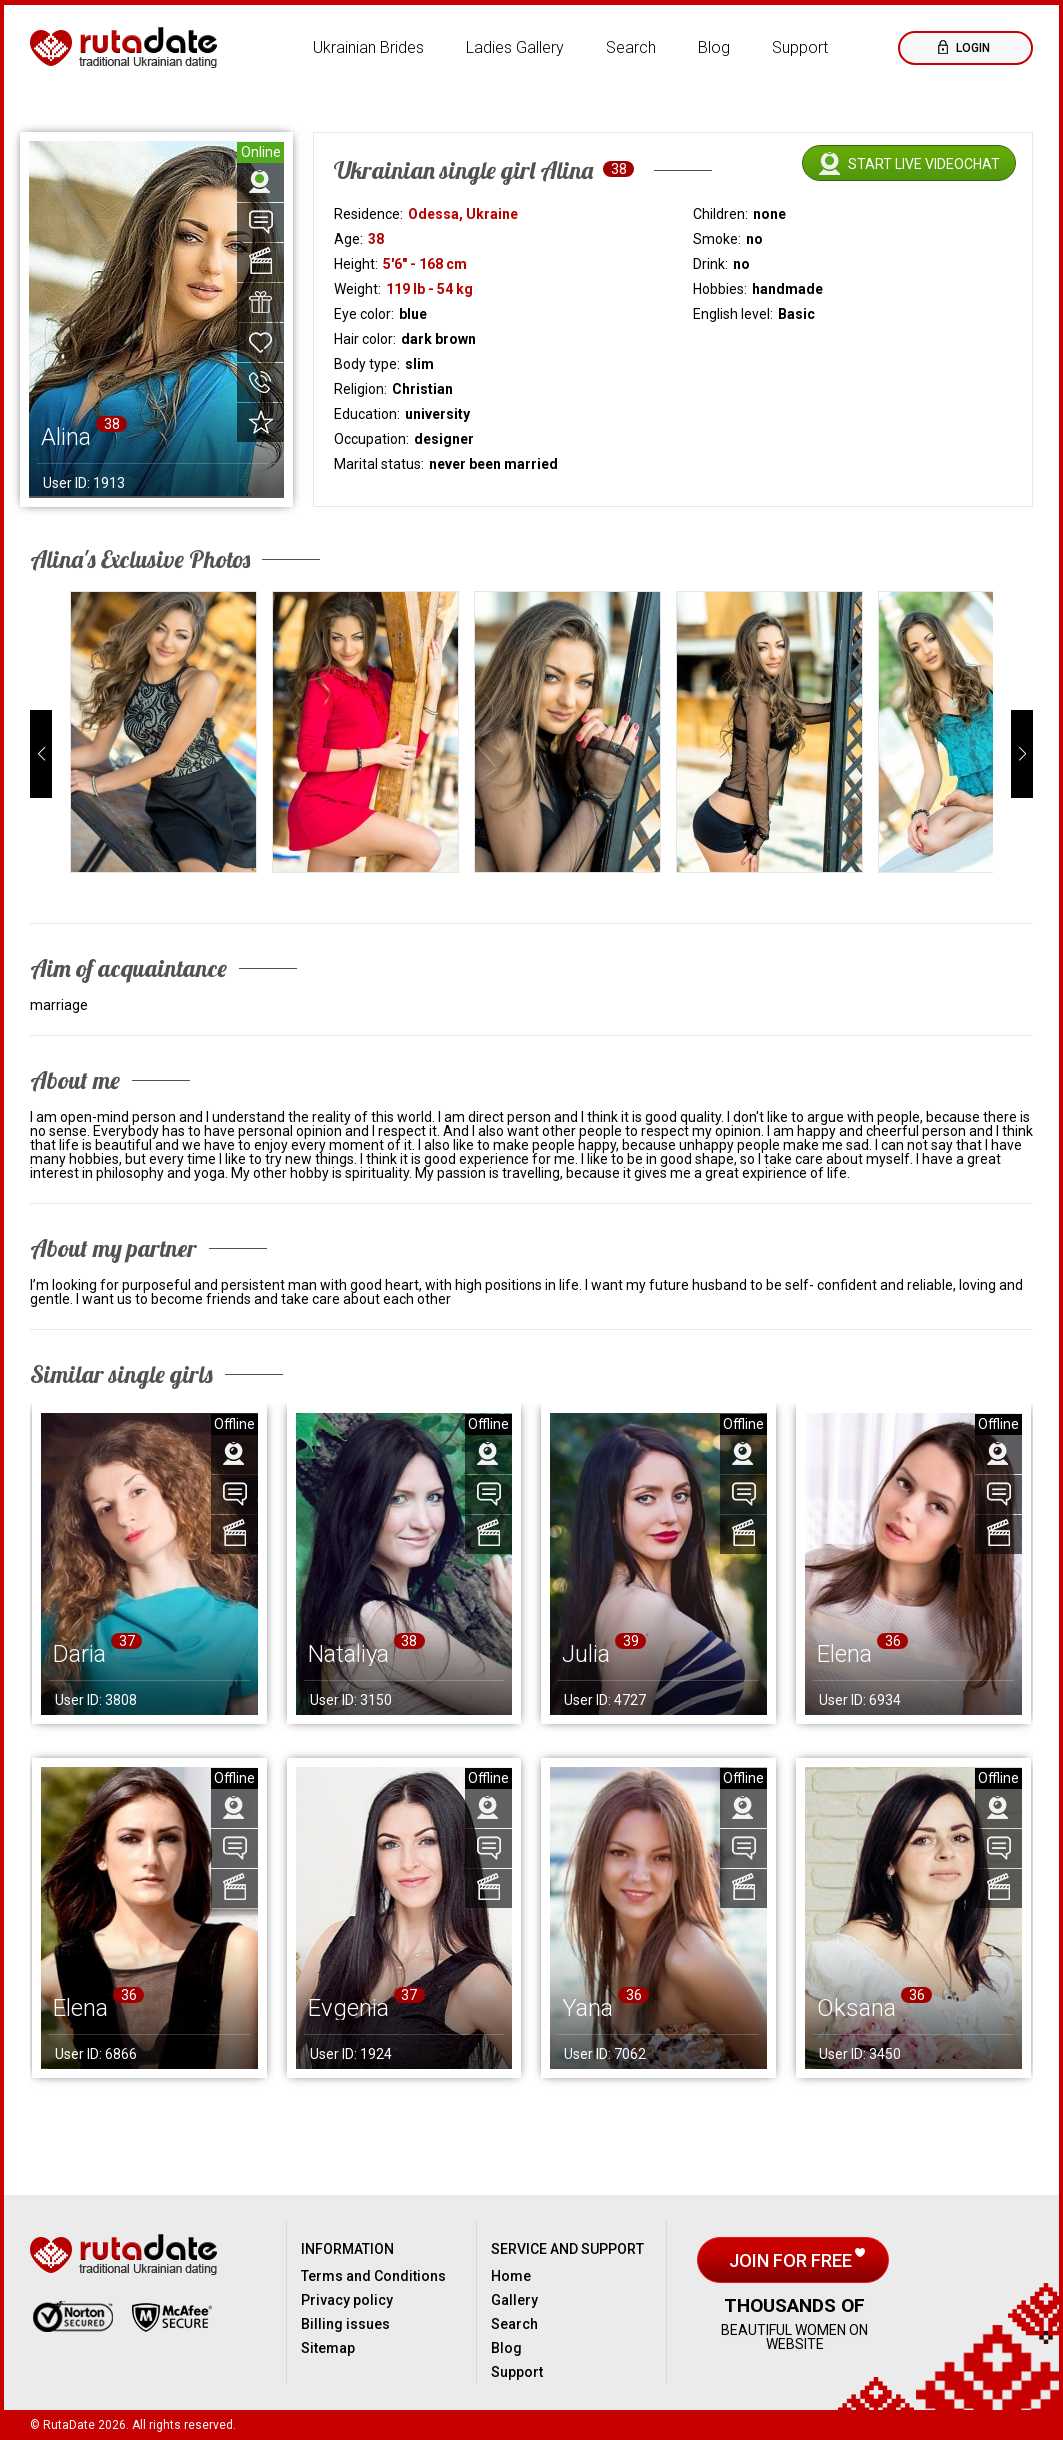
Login (971, 48)
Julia (586, 1654)
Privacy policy (347, 2300)
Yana (587, 2008)
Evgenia (348, 2008)
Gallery (514, 2300)
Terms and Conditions (373, 2276)
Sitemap (328, 2348)
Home (511, 2276)
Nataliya (348, 1654)
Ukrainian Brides (368, 47)
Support (800, 47)
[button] (41, 754)
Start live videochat (924, 164)
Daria (79, 1654)
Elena (844, 1654)
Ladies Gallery (515, 47)
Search (631, 47)
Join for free (792, 2260)
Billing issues (345, 2324)
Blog (714, 47)
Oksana (856, 2008)
